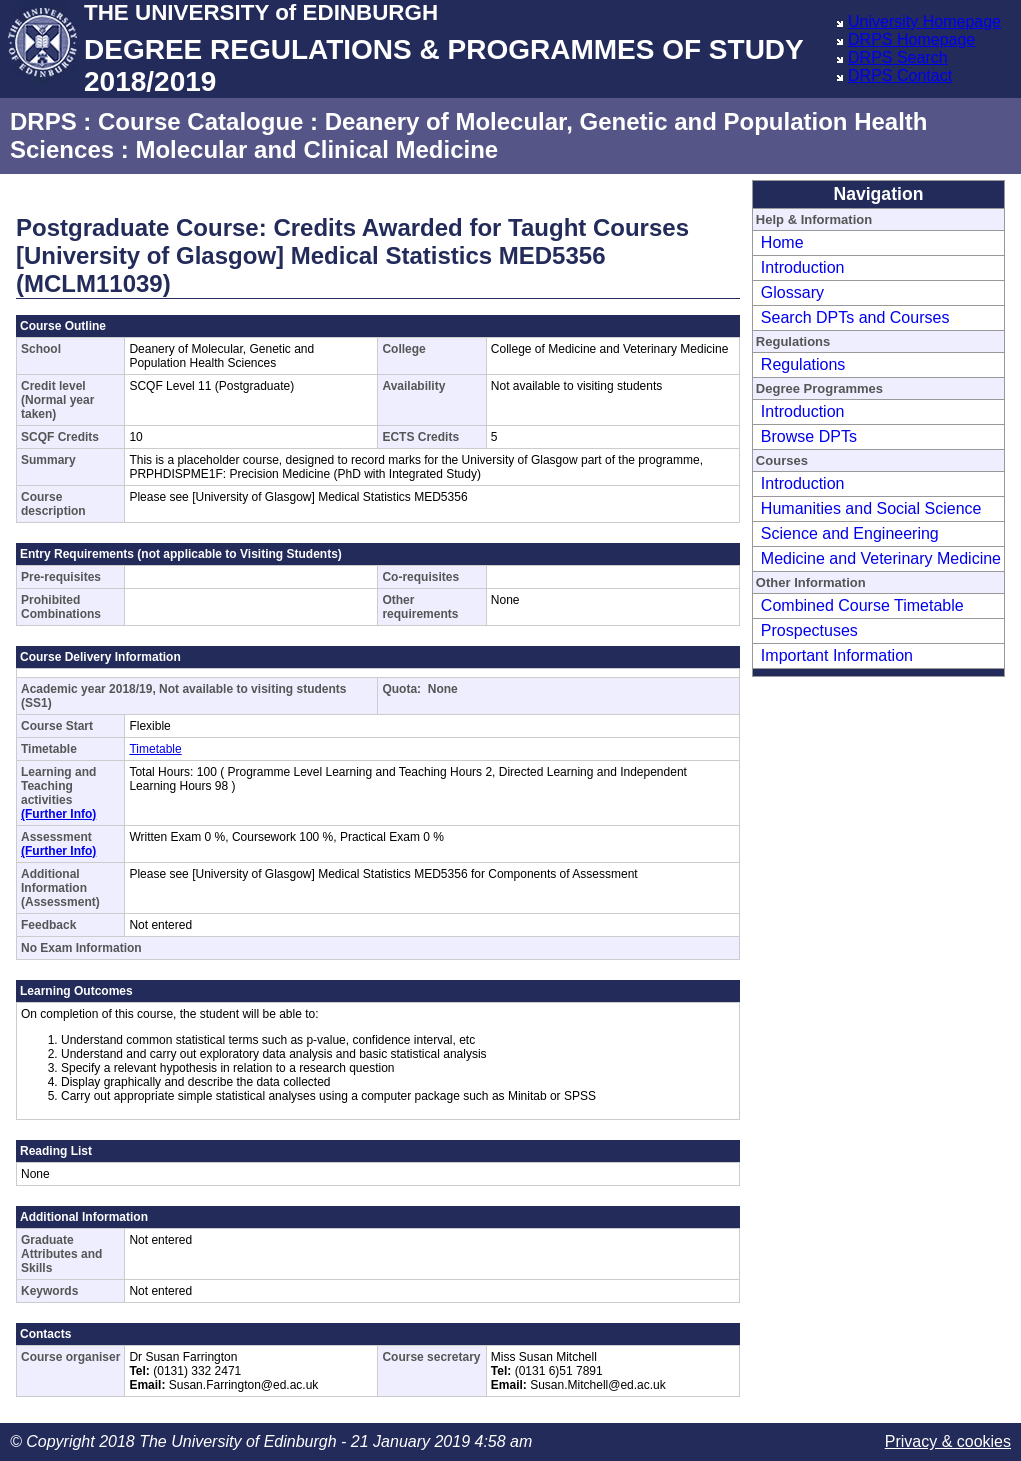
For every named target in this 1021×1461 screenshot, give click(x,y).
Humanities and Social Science (871, 508)
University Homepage (924, 21)
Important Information (837, 655)
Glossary (792, 292)
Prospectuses (809, 630)
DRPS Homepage (911, 39)
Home (782, 242)
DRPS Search (898, 57)
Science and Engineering (850, 533)
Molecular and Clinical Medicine (316, 149)
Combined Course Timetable (862, 605)
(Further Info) (58, 814)
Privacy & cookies (948, 1441)
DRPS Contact (900, 75)
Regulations (803, 364)
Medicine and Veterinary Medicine (881, 558)
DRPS (43, 121)
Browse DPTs (809, 436)
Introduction (803, 267)
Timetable (155, 749)
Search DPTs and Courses (855, 317)
